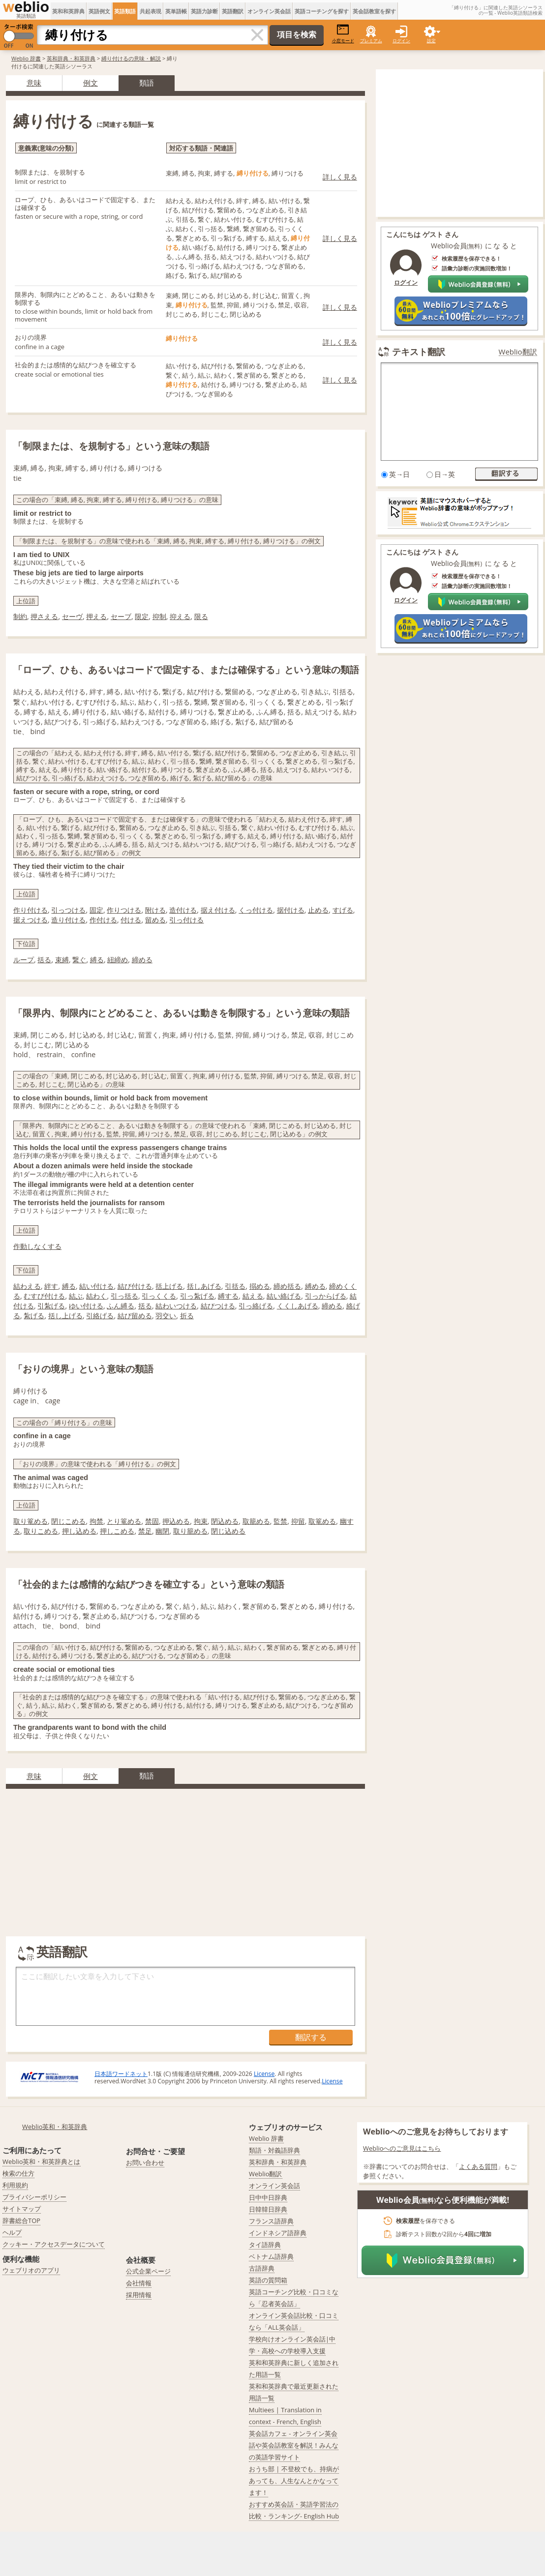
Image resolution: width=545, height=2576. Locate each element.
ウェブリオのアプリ (31, 2270)
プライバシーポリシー (34, 2196)
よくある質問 (478, 2166)
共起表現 (150, 11)
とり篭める (124, 1521)
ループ (23, 959)
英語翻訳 (232, 11)
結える (252, 1296)
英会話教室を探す (374, 11)
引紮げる (51, 1305)
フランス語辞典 (271, 2221)
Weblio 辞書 (26, 58)
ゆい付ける (86, 1305)
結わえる (27, 1286)
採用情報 (138, 2294)
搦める (259, 1286)
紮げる (34, 1315)
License (264, 2074)
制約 (20, 616)
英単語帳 (176, 11)
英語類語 (125, 11)
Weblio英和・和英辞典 (55, 2126)
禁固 (152, 1521)
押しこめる (117, 1531)
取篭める (322, 1521)
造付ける (183, 910)
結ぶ (76, 1296)
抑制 (159, 616)
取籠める (256, 1521)
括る (44, 959)
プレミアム (371, 40)
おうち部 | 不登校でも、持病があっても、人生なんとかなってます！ (294, 2480)
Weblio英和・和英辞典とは (41, 2161)
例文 (90, 83)
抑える (180, 616)
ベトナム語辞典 (271, 2256)
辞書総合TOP (21, 2220)
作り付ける (30, 910)
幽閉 (162, 1531)
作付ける (103, 919)
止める (318, 910)
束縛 (62, 959)
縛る (97, 959)
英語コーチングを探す (322, 11)
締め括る (287, 1286)
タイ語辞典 (265, 2244)
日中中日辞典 (268, 2197)
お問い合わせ (145, 2162)
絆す (51, 1286)
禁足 (145, 1531)
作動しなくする (37, 1246)
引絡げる (100, 1315)
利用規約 (15, 2185)
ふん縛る (120, 1305)
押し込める (79, 1531)
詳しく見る (340, 176)
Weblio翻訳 (518, 352)
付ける (131, 919)
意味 (34, 83)
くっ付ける (256, 910)
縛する (228, 1296)
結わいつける (176, 1305)
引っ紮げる (197, 1296)
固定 (96, 910)
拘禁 (96, 1521)
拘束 (201, 1521)
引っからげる (325, 1296)
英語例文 (99, 11)
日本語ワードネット (121, 2074)
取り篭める (30, 1521)
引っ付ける (186, 919)
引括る (235, 1286)
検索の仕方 (18, 2173)
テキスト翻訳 (418, 351)
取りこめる (41, 1531)
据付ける (290, 910)
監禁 (280, 1521)
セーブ (121, 616)
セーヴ (72, 616)
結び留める (135, 1315)
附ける (155, 910)
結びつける (218, 1305)
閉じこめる (68, 1521)
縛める (315, 1286)
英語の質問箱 (268, 2280)
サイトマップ (21, 2208)
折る (187, 1315)
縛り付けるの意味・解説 (131, 58)
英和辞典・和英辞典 (71, 58)
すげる (343, 910)
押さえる (44, 616)
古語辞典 (261, 2268)
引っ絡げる (256, 1305)
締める (142, 959)
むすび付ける (44, 1296)
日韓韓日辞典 (268, 2209)
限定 (142, 616)
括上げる (169, 1286)
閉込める (225, 1521)
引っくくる (159, 1296)
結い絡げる (284, 1296)
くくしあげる (297, 1305)
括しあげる (204, 1286)
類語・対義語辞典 (274, 2150)
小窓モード (343, 34)
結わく (96, 1296)
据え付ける (218, 910)
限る (201, 616)
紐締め (117, 959)
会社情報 (138, 2283)
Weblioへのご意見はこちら (402, 2148)
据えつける (30, 919)
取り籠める (190, 1531)
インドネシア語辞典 (277, 2232)
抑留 (298, 1521)
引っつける (68, 910)
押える (96, 616)
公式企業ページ (148, 2271)
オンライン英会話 (269, 11)
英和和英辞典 (68, 11)
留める (155, 919)
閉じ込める (228, 1531)
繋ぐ (79, 959)
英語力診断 (204, 11)
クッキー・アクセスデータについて (53, 2244)
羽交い (165, 1315)
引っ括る (124, 1296)
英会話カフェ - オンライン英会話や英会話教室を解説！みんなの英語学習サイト (293, 2445)
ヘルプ (12, 2232)
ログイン (401, 40)
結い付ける (96, 1286)
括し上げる (65, 1315)
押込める (176, 1521)
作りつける (124, 910)
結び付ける (135, 1286)
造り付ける (68, 919)
